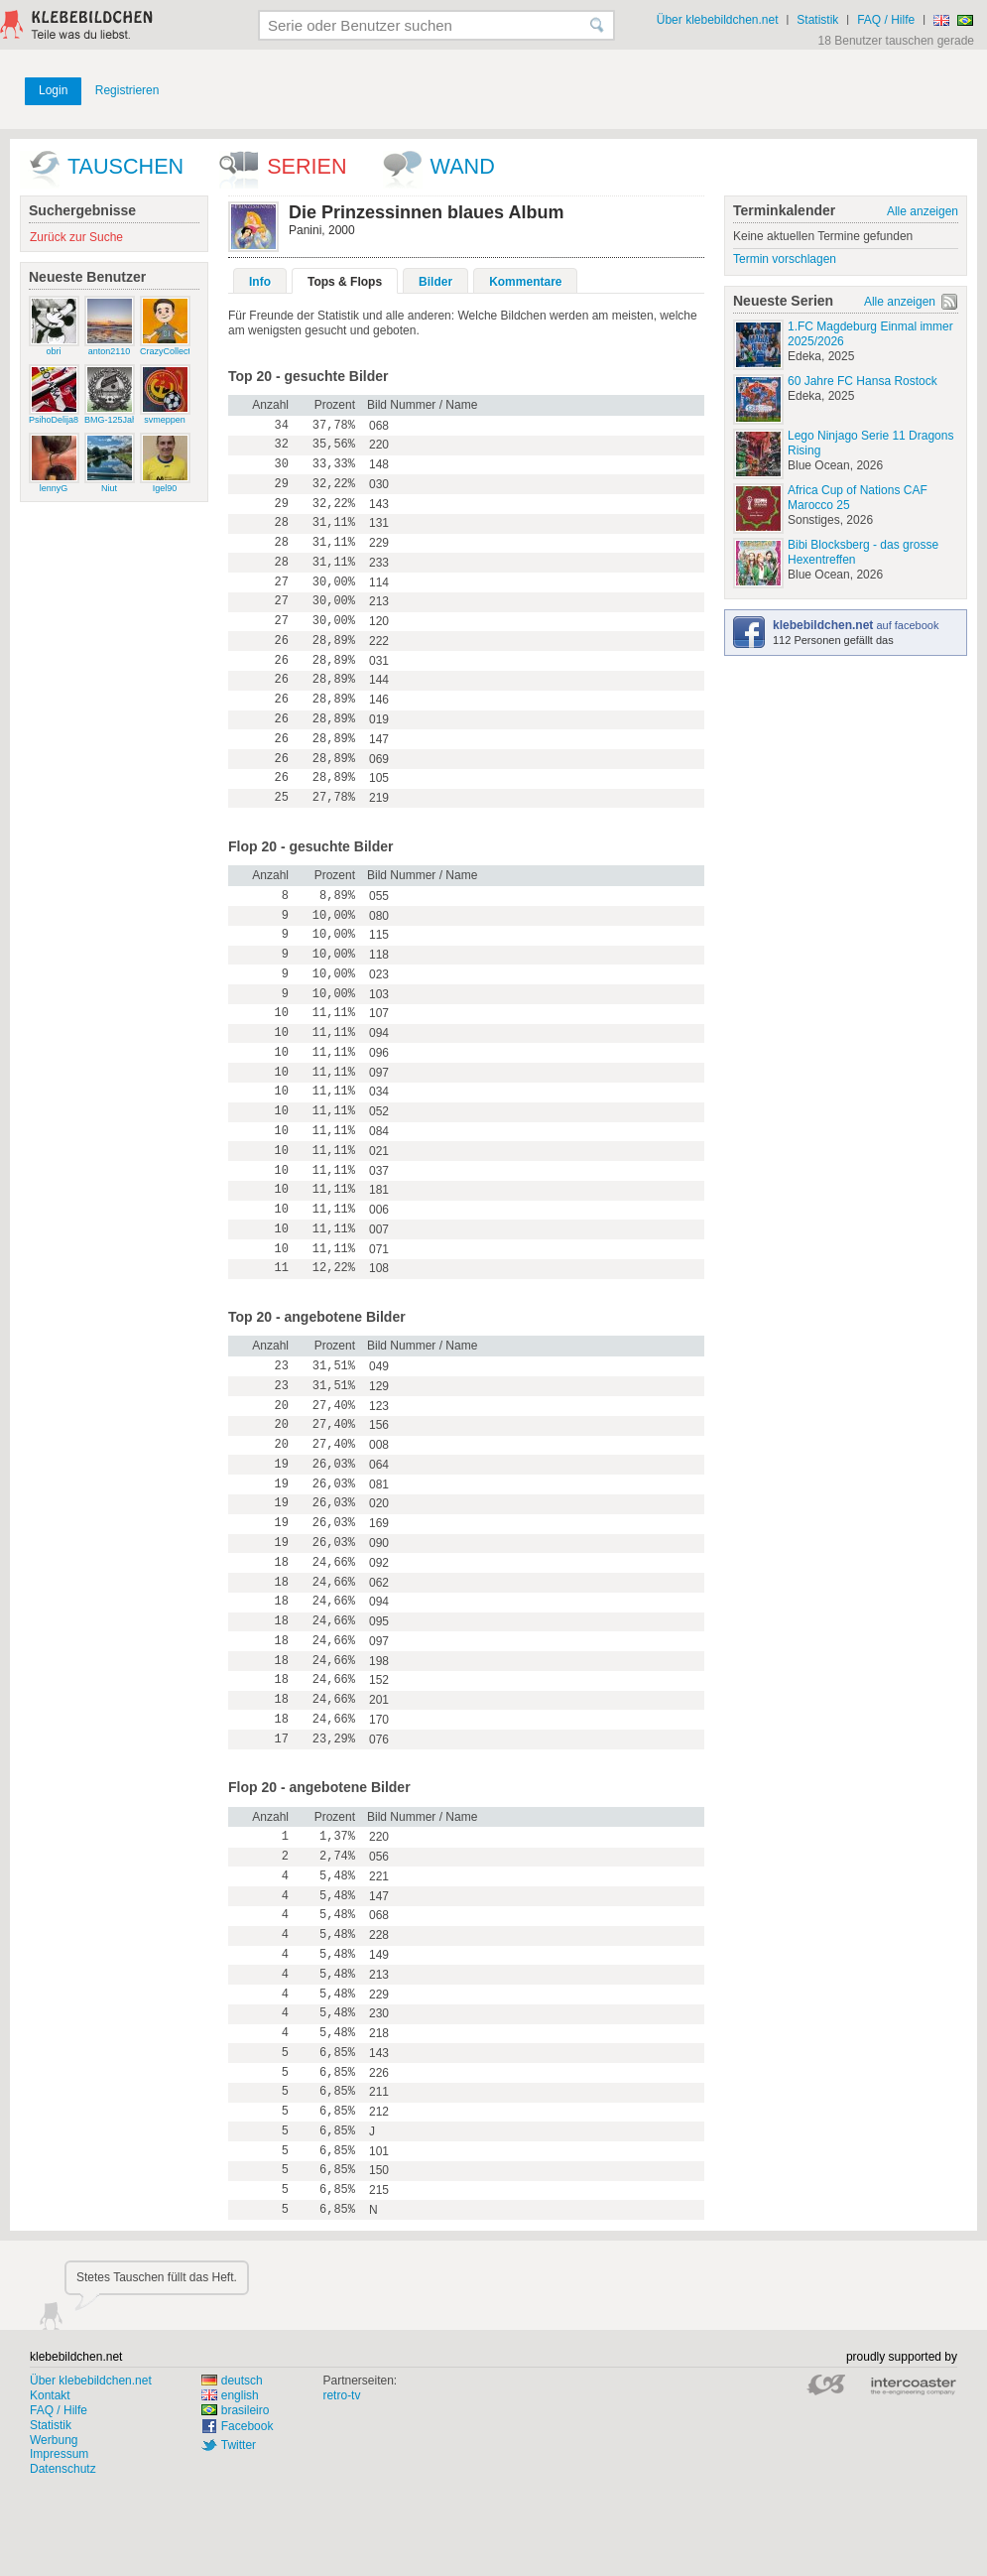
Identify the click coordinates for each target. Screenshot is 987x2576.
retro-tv (341, 2395)
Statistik (817, 20)
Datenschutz (63, 2469)
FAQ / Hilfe (886, 20)
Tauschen (125, 166)
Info (260, 282)
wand (463, 166)
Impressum (59, 2454)
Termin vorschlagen (784, 259)
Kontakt (50, 2395)
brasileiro (235, 2410)
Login (53, 90)
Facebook (247, 2426)
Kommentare (525, 282)
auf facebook (855, 625)
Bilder (435, 282)
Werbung (53, 2440)
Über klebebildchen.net (718, 20)
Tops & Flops (345, 282)
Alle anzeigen (922, 211)
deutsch (232, 2380)
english (230, 2395)
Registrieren (127, 90)
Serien (306, 166)
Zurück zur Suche (76, 237)
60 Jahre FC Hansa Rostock (862, 381)
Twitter (238, 2445)
